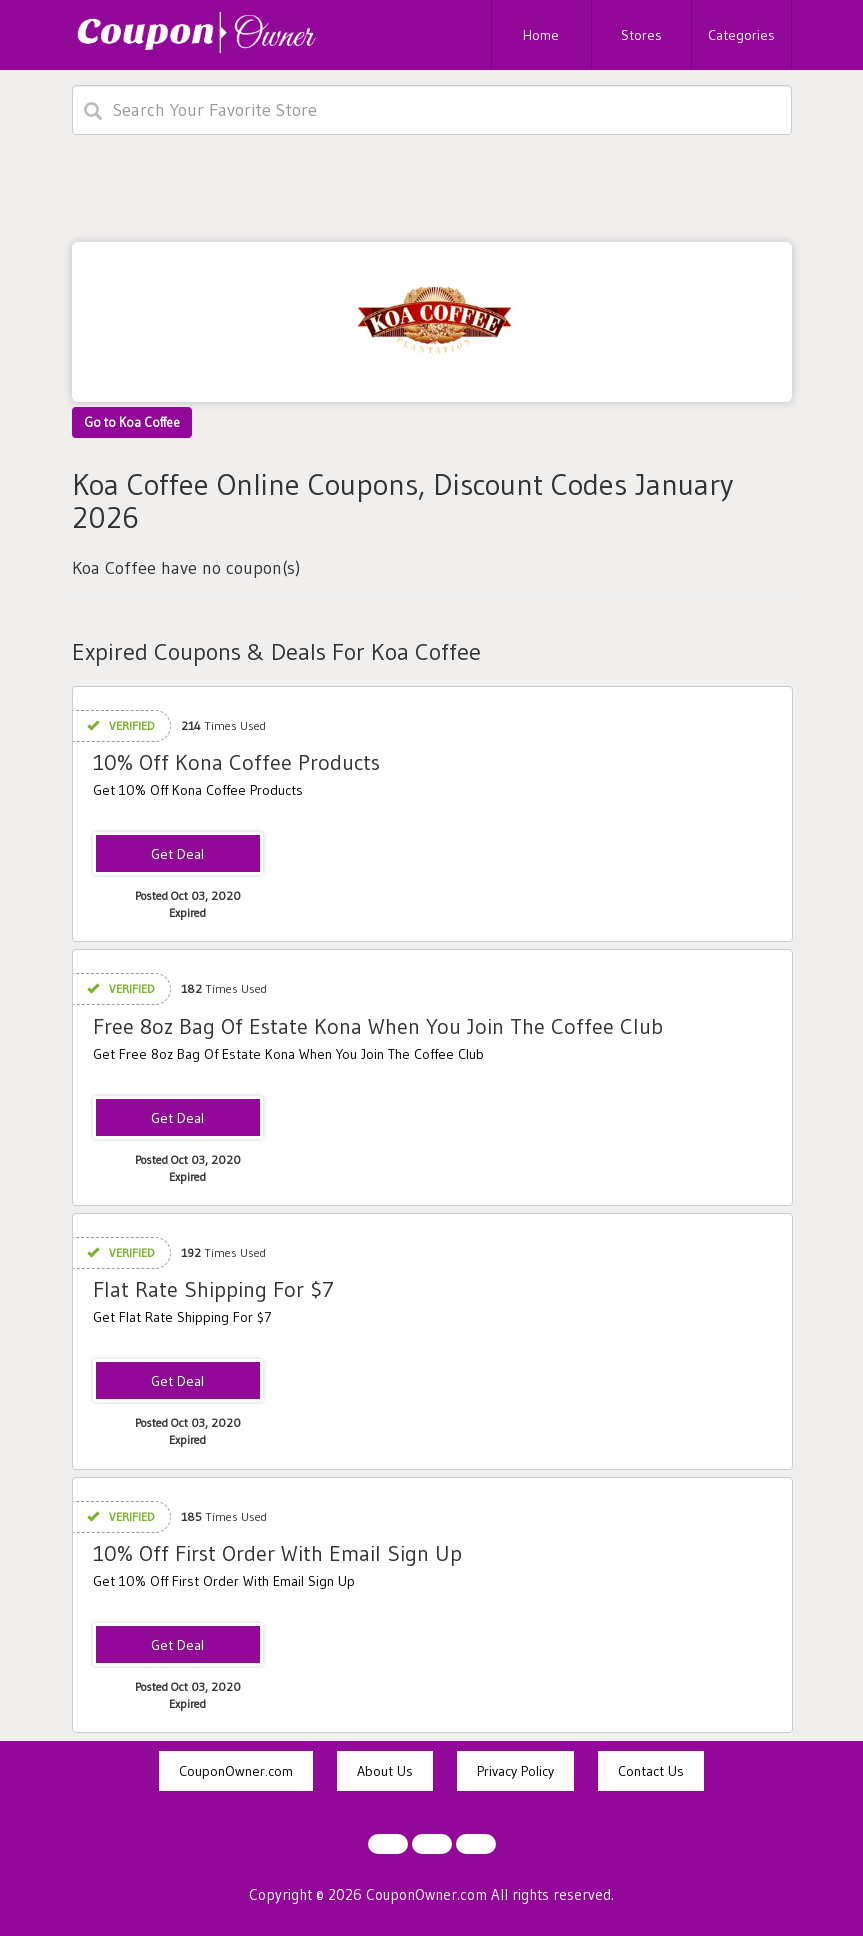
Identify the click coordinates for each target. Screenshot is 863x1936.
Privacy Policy (515, 1771)
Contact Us (651, 1771)
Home (541, 35)
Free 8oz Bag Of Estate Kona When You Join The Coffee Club (378, 1026)
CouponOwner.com (236, 1771)
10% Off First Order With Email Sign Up (277, 1553)
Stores (641, 35)
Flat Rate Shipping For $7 (213, 1289)
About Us (385, 1771)
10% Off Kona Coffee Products (236, 762)
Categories (741, 35)
